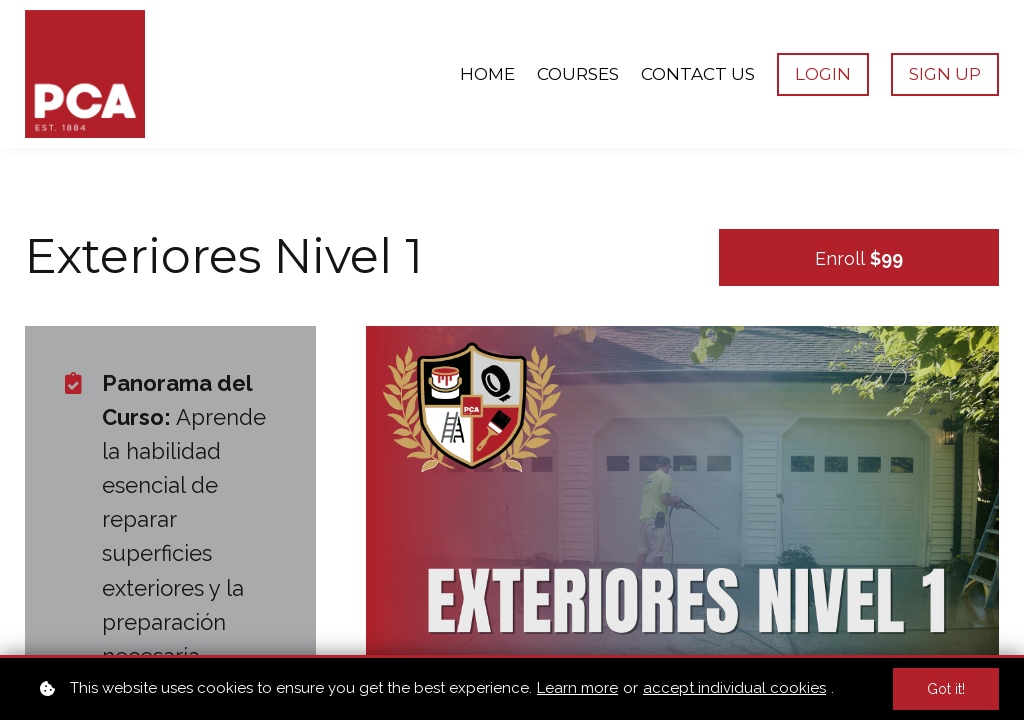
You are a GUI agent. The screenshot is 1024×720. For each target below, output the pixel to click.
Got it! (946, 689)
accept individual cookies (734, 688)
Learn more (577, 688)
